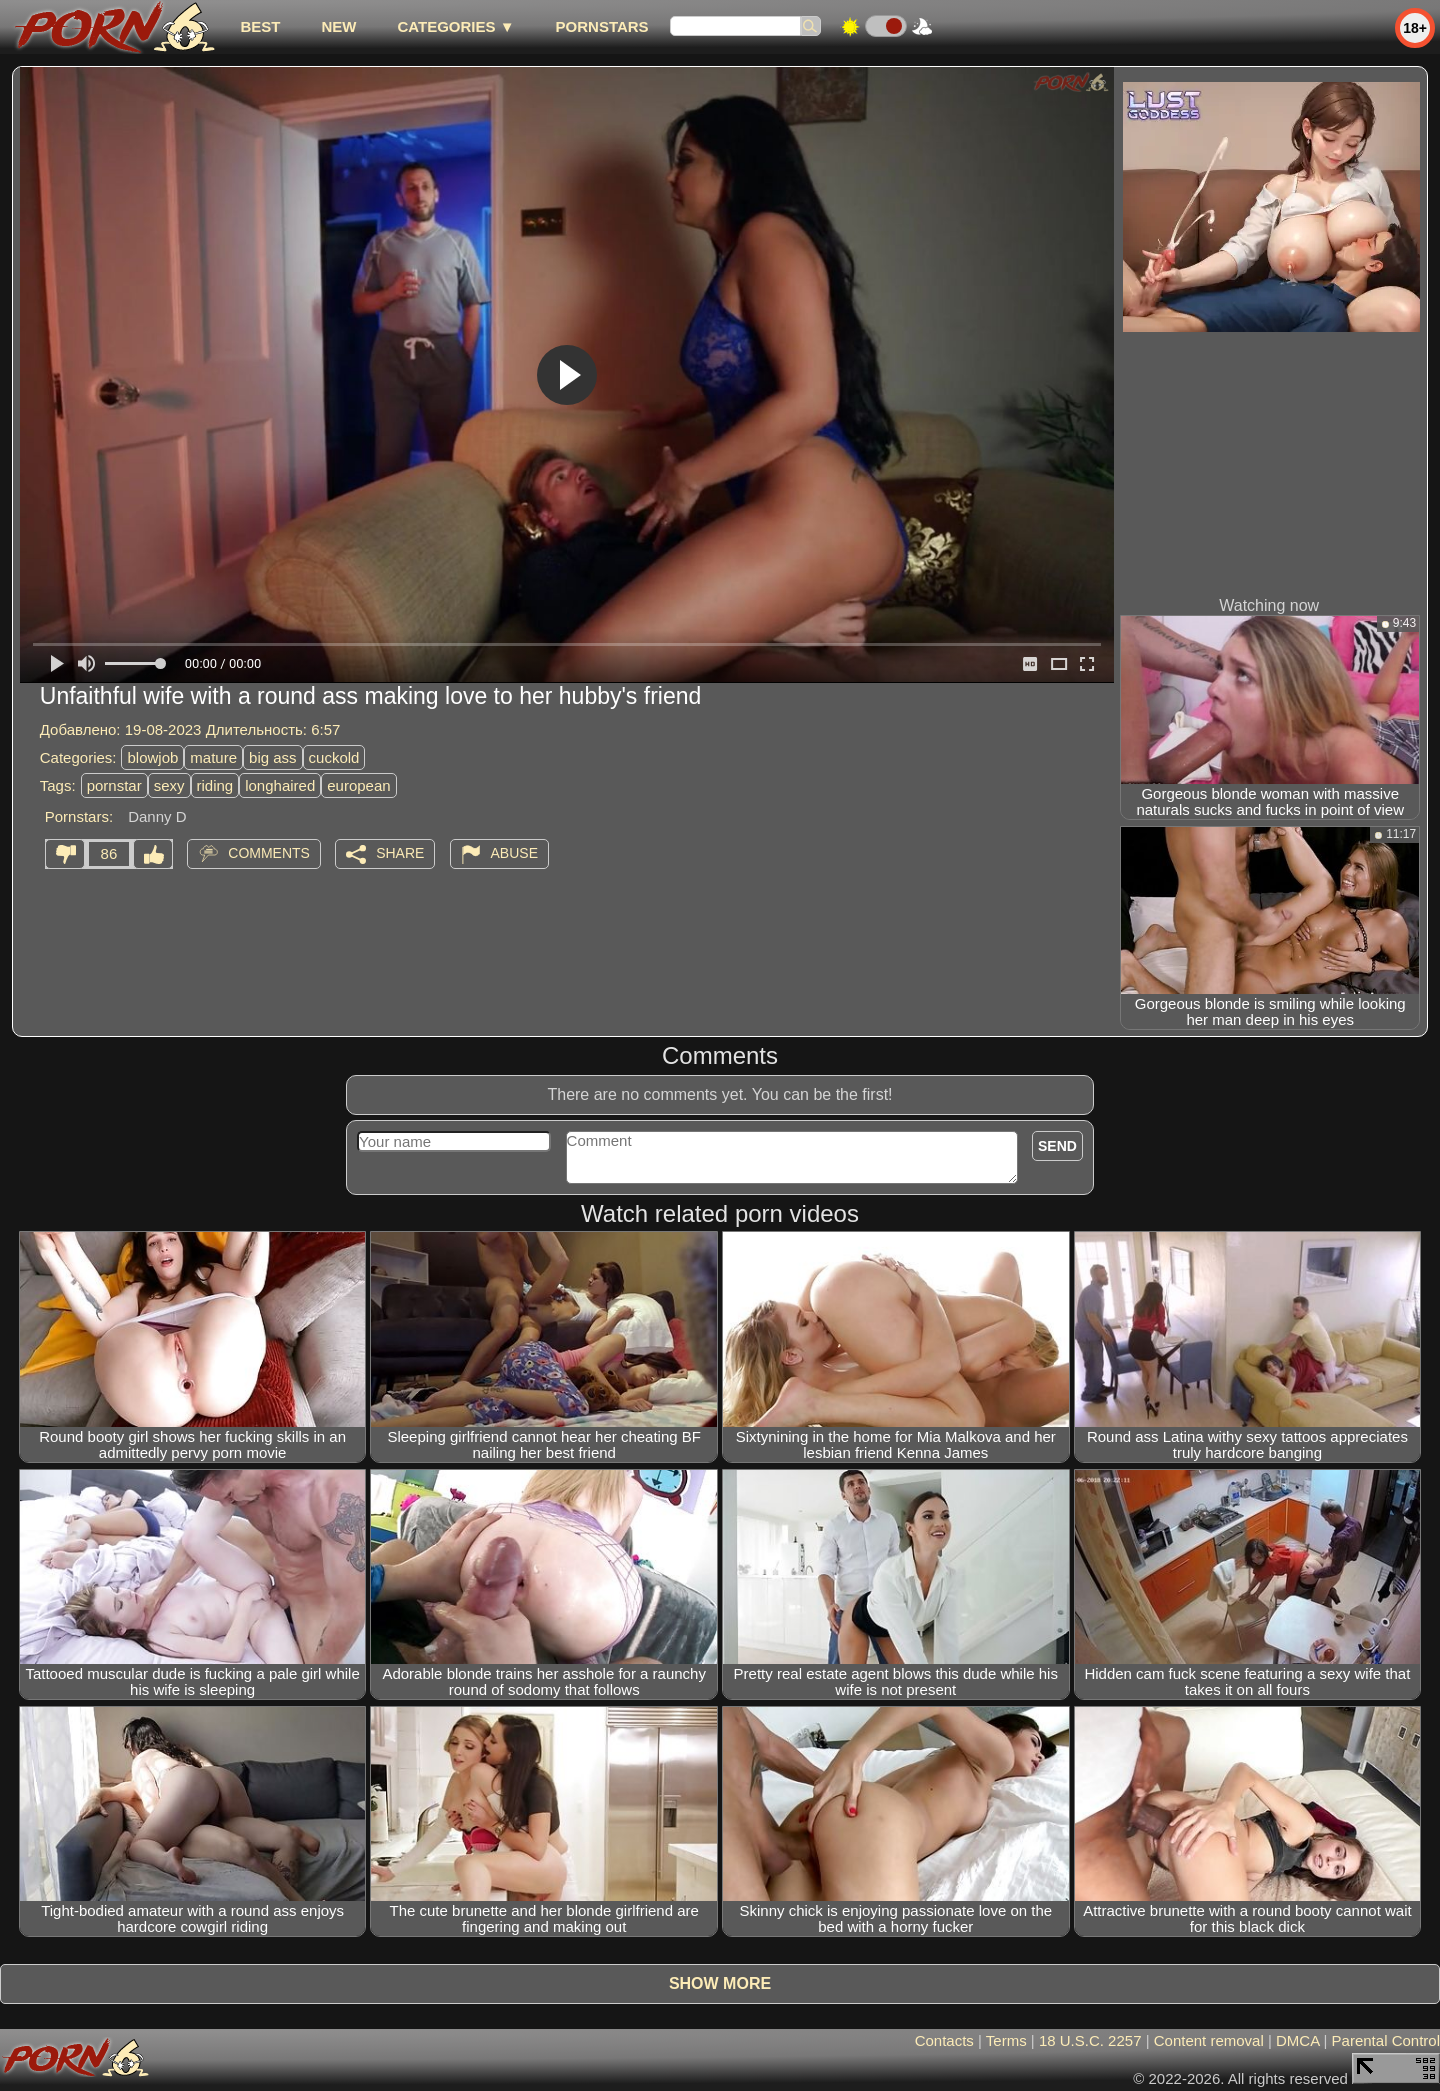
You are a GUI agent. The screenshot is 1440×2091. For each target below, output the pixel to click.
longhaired (280, 785)
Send (1057, 1146)
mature (213, 757)
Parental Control (1386, 2040)
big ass (273, 757)
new (338, 26)
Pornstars (602, 26)
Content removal (1209, 2040)
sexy (169, 785)
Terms (1006, 2040)
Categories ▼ (455, 26)
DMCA (1297, 2040)
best (260, 26)
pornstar (114, 785)
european (358, 785)
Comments (269, 853)
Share (400, 853)
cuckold (334, 757)
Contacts (944, 2040)
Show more (720, 1983)
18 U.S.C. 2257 (1090, 2040)
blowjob (152, 757)
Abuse (514, 853)
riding (215, 785)
